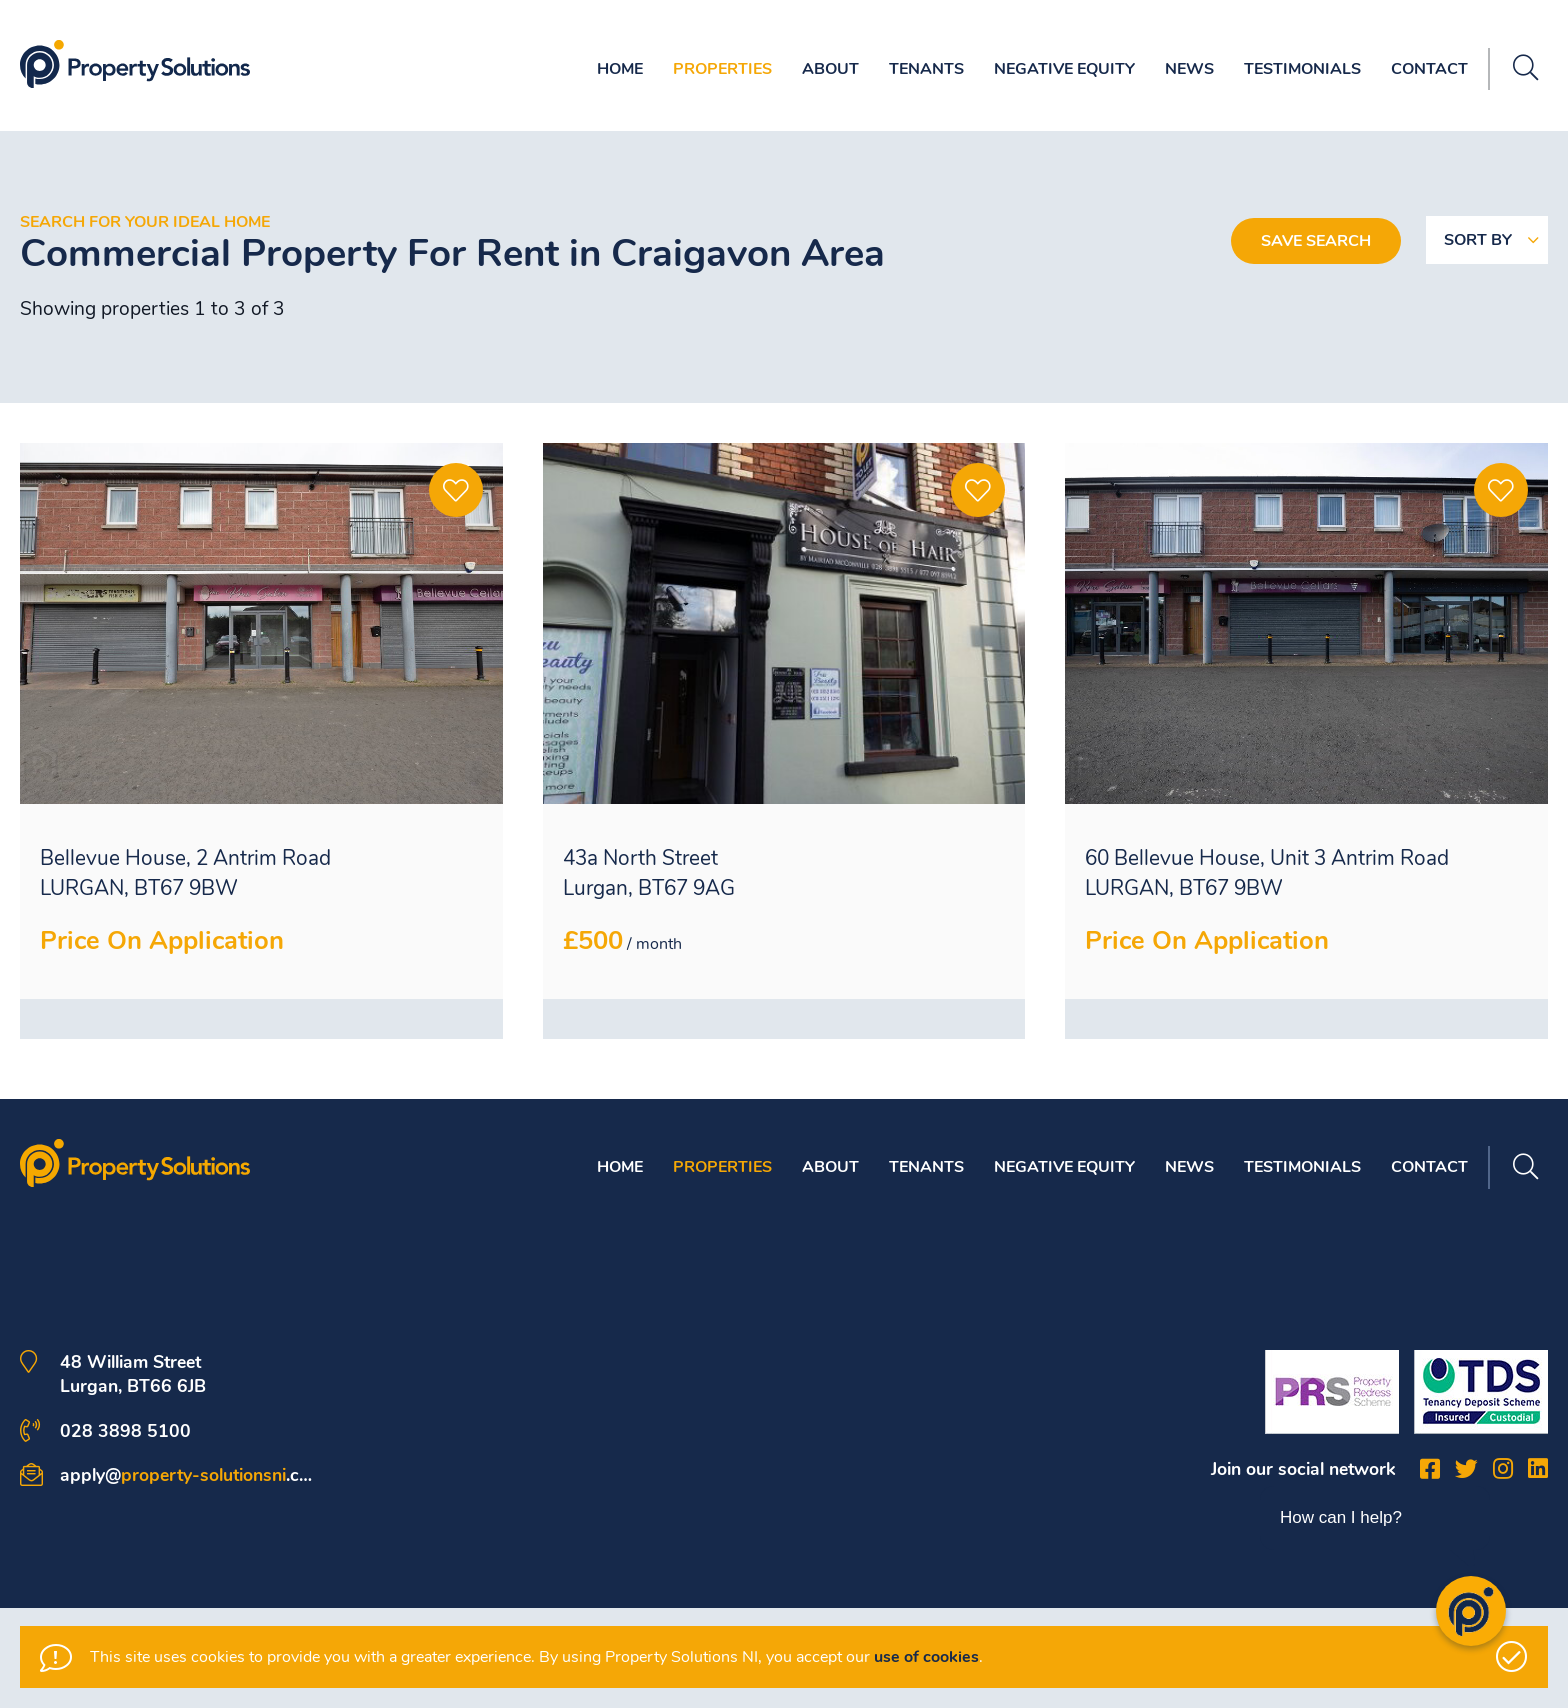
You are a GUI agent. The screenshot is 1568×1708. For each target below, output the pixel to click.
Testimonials (1302, 69)
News (1189, 69)
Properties (722, 69)
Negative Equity (1064, 69)
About (830, 69)
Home (620, 69)
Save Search (1316, 241)
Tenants (926, 69)
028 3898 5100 (125, 1431)
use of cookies (926, 1657)
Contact (1429, 69)
